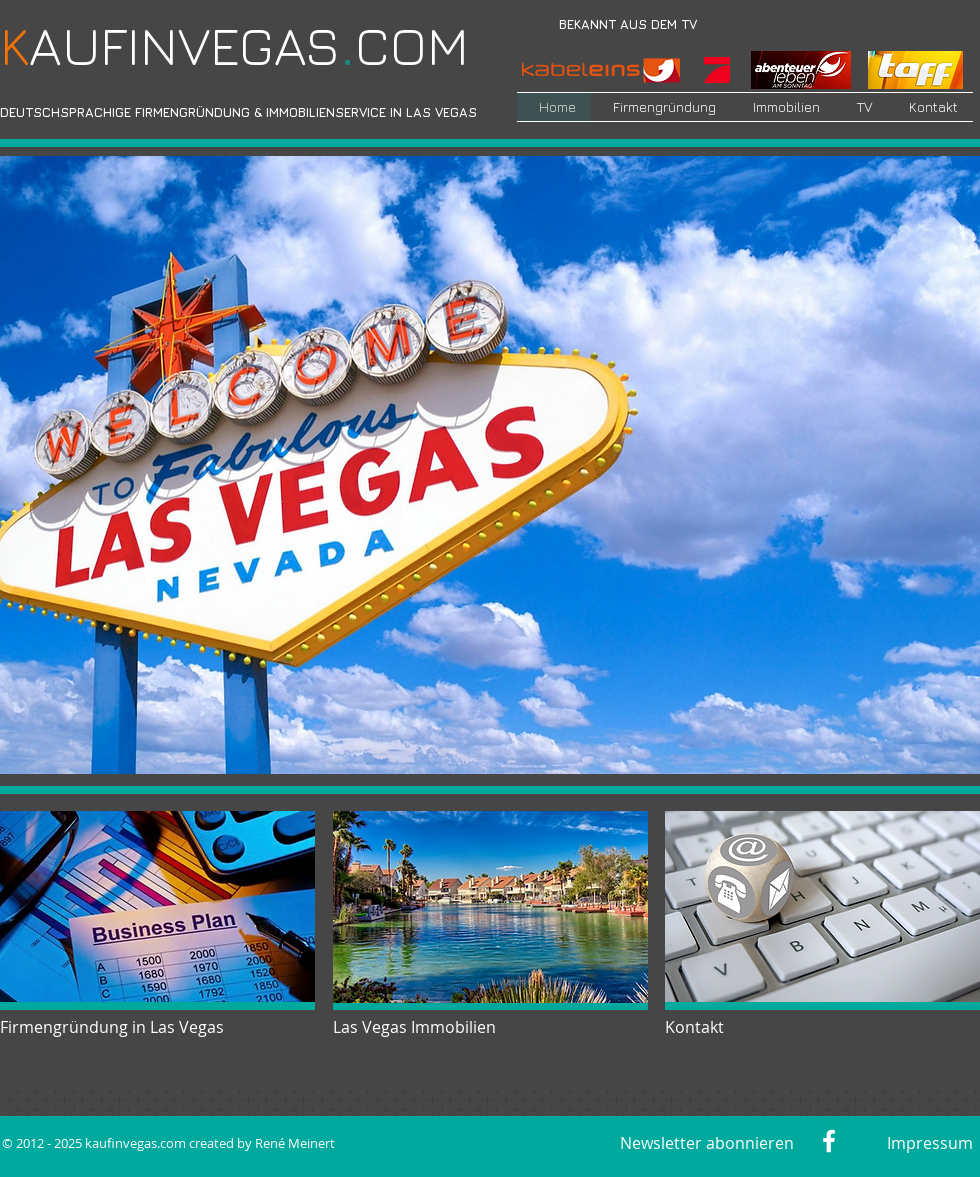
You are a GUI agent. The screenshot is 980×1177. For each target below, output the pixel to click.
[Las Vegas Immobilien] (419, 1027)
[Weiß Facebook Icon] (829, 1141)
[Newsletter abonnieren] (707, 1143)
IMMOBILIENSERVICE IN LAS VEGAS (371, 112)
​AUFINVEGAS (170, 45)
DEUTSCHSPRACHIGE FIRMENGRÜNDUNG (125, 112)
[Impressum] (926, 1143)
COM (404, 45)
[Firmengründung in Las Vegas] (117, 1027)
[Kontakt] (728, 1027)
